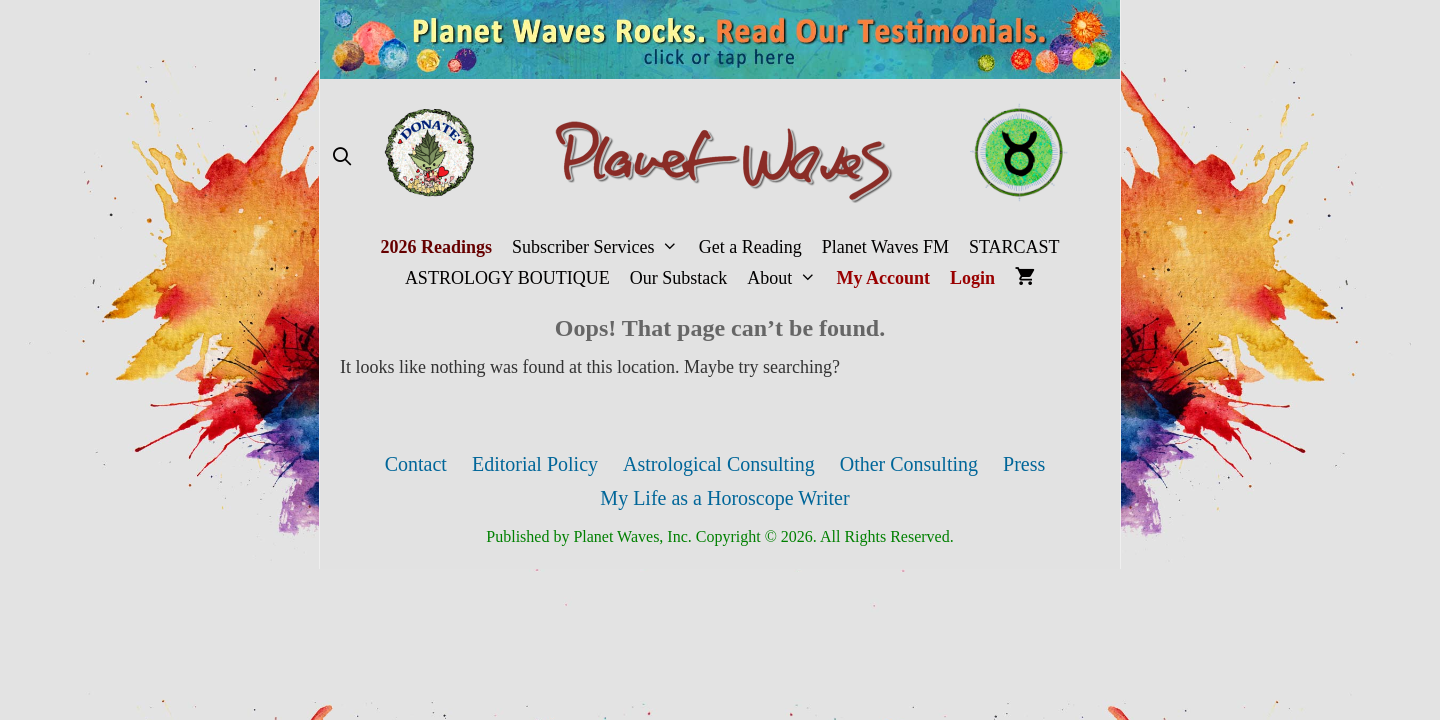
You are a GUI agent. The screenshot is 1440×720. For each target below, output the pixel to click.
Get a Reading (750, 247)
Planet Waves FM (885, 247)
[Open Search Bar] (341, 157)
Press (1024, 464)
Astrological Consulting (719, 464)
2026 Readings (436, 247)
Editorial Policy (535, 464)
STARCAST (1014, 247)
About (786, 278)
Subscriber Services (600, 247)
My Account (884, 278)
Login (972, 278)
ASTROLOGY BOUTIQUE (507, 278)
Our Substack (679, 278)
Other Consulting (909, 464)
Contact (416, 464)
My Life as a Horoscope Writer (724, 498)
